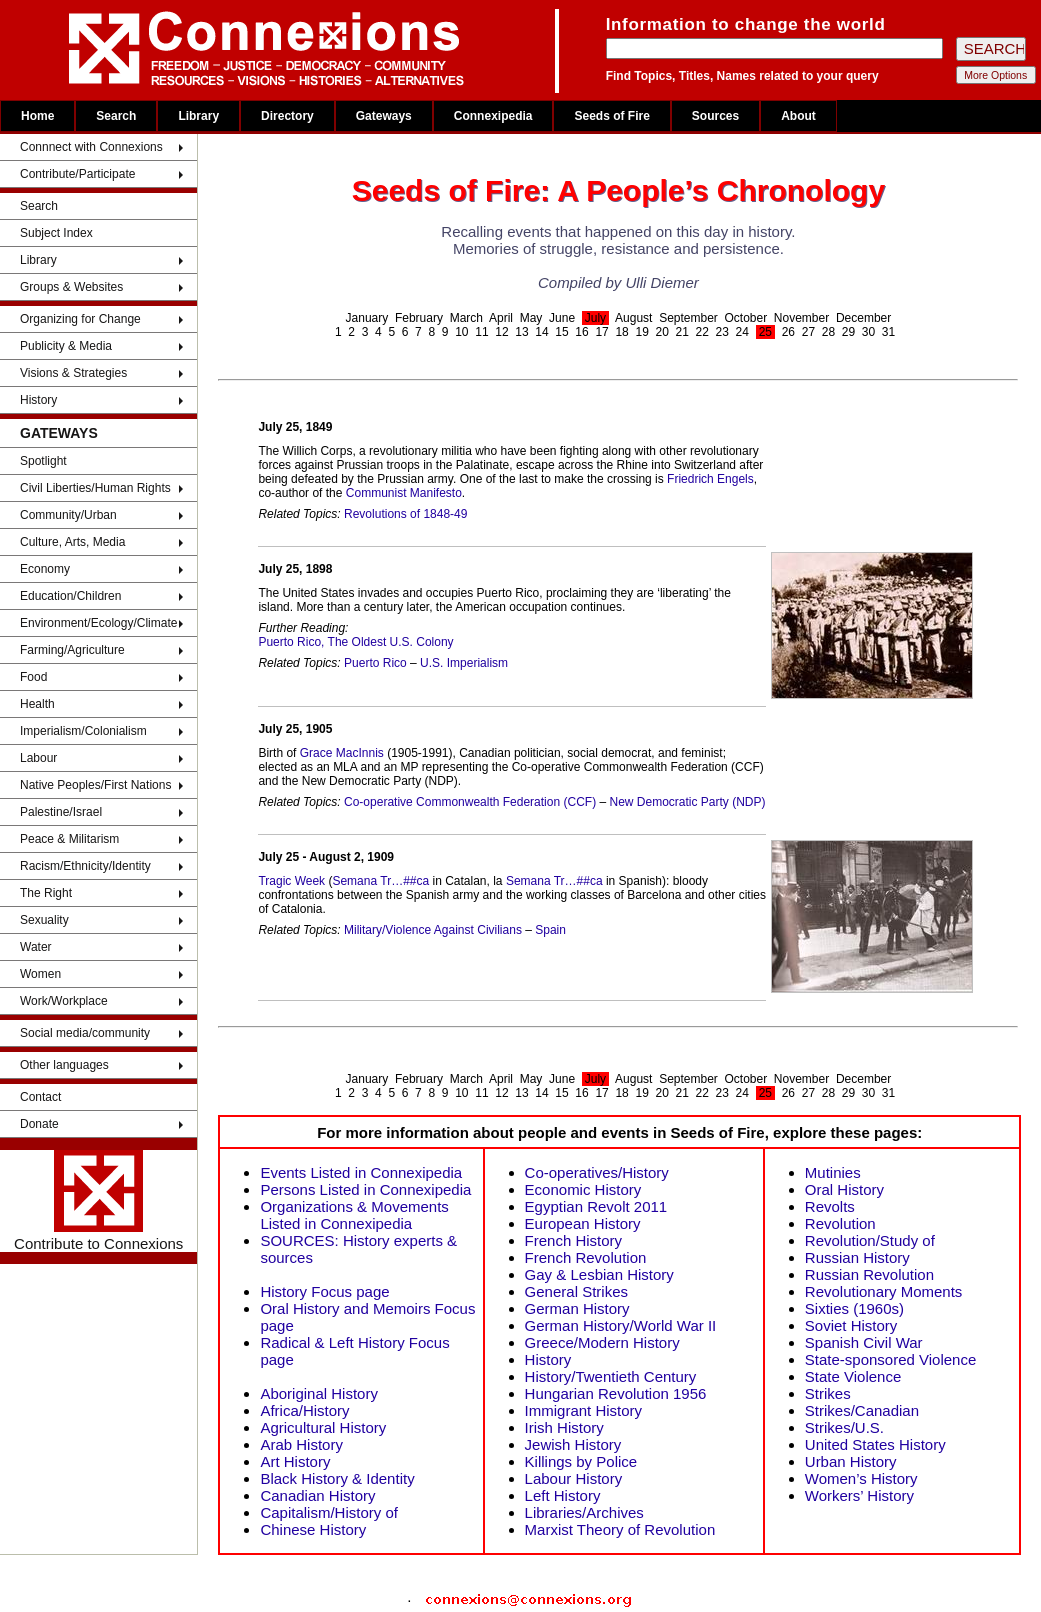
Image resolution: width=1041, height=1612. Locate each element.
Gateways (384, 116)
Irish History (564, 1427)
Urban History (851, 1461)
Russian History (857, 1257)
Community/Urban (68, 515)
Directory (287, 116)
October (746, 318)
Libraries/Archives (584, 1512)
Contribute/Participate (77, 174)
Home (37, 116)
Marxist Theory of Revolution (620, 1529)
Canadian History (317, 1495)
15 (561, 332)
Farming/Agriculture (72, 650)
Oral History (844, 1189)
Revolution (840, 1223)
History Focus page (324, 1291)
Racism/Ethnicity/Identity (85, 866)
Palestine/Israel (61, 812)
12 (501, 332)
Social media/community (85, 1033)
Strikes (828, 1393)
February (419, 318)
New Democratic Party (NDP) (687, 802)
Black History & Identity (337, 1478)
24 (742, 332)
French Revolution (586, 1257)
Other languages (64, 1065)
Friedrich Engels (710, 479)
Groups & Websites (71, 287)
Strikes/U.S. (844, 1427)
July (595, 318)
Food (33, 677)
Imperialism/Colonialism (83, 731)
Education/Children (70, 596)
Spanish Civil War (864, 1342)
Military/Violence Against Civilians (433, 930)
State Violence (853, 1376)
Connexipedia (493, 116)
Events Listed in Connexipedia (361, 1172)
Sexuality (44, 920)
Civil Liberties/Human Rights (95, 488)
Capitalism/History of (329, 1512)
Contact (40, 1097)
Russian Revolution (869, 1274)
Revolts (830, 1206)
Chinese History (313, 1529)
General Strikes (576, 1291)
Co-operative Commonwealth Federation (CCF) (470, 802)
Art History (295, 1461)
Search (116, 116)
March (466, 318)
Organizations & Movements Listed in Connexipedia (354, 1215)
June (562, 318)
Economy (45, 569)
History (38, 400)
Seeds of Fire (611, 116)
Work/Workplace (64, 1001)
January (367, 318)
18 (621, 332)
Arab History (301, 1444)
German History (577, 1308)
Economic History (583, 1189)
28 (828, 332)
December (863, 318)
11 (481, 332)
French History (574, 1240)
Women (40, 974)
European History (583, 1223)
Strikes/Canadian (862, 1410)
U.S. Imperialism (464, 663)
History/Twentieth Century (611, 1376)
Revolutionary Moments (884, 1291)
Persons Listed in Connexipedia (365, 1189)
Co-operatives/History (597, 1172)
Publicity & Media (66, 346)
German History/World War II (621, 1325)
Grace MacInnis (342, 753)
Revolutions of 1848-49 (405, 514)
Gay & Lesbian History (599, 1274)
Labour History (574, 1478)
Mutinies (833, 1172)
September (688, 318)
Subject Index (56, 233)
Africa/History (304, 1410)
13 (521, 332)
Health (37, 704)
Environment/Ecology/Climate (98, 623)
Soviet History (851, 1325)
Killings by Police (581, 1461)
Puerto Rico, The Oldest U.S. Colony (355, 642)
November (801, 318)
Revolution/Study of (870, 1240)
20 (661, 332)
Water (36, 947)
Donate (39, 1124)
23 (722, 332)
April (501, 318)
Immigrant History (584, 1410)
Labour (38, 758)
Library (198, 116)
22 (702, 332)
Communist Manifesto (404, 493)
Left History (563, 1495)
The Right (46, 893)
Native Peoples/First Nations (95, 785)
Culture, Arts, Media (72, 542)
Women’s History (861, 1478)
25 (765, 332)
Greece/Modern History (602, 1342)
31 (888, 332)
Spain (550, 930)
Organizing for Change (80, 319)
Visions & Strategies (73, 373)
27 (808, 332)
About (798, 116)
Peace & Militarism (69, 839)
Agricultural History (323, 1427)
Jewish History (573, 1444)
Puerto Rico (375, 663)
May (531, 318)
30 (868, 332)
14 (541, 332)
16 (581, 332)
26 (788, 332)
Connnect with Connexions (91, 147)
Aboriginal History (319, 1393)
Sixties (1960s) (854, 1308)
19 (641, 332)
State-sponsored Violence (891, 1359)
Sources (715, 116)
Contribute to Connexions (98, 1201)
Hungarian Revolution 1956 (616, 1393)
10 (461, 332)
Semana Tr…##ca (380, 881)
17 (601, 332)
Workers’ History (859, 1495)
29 (848, 332)
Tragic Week (291, 881)
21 (682, 332)
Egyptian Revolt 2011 (596, 1206)
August (633, 318)
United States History (875, 1444)
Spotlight (43, 461)
